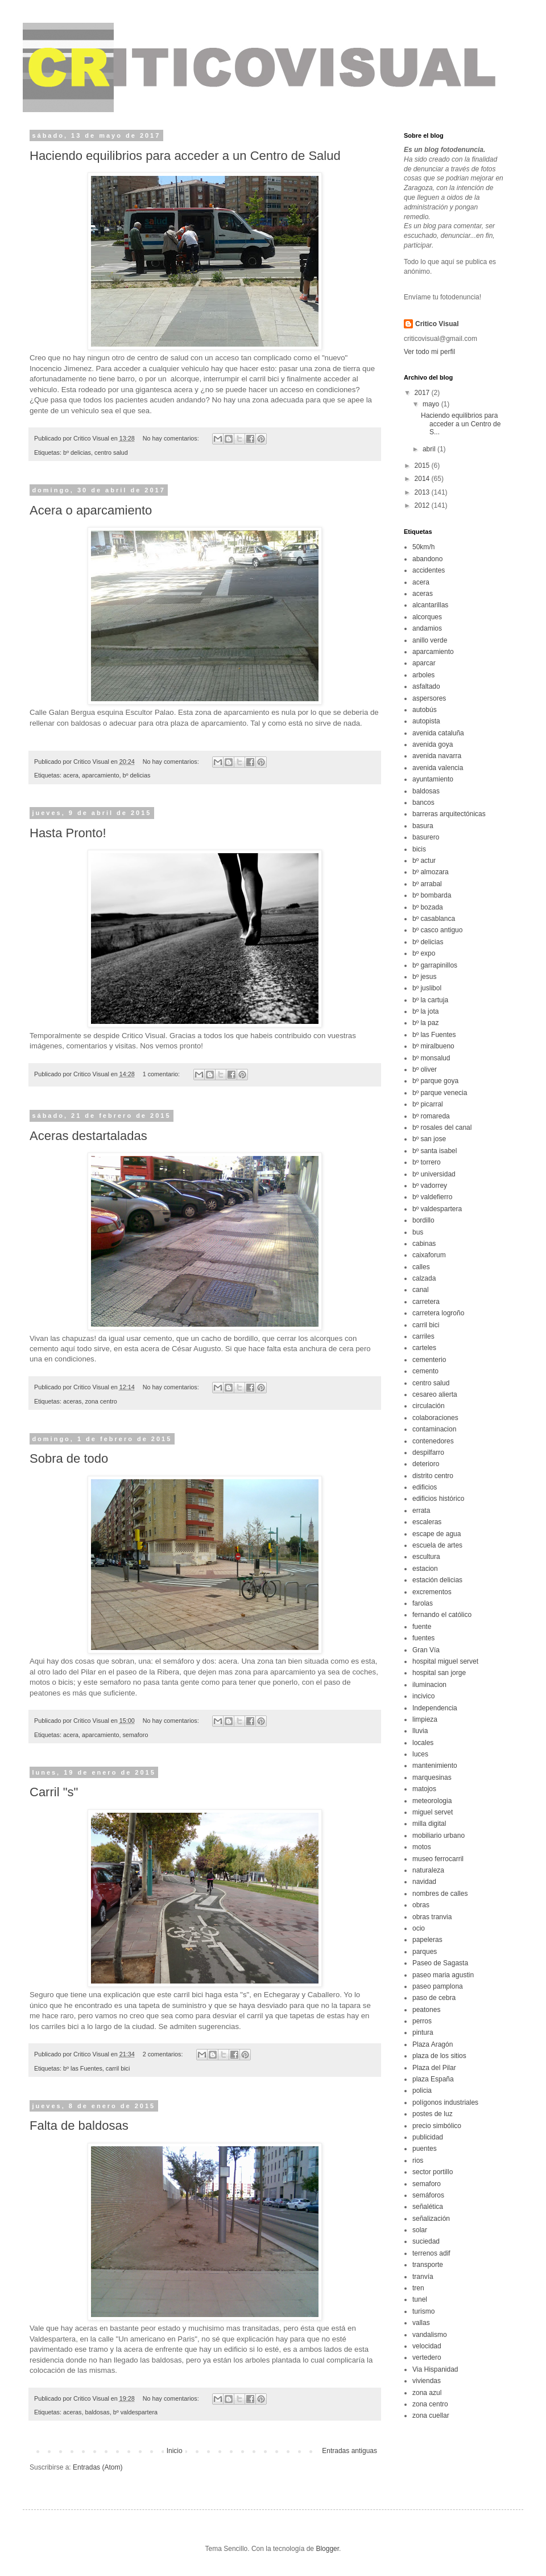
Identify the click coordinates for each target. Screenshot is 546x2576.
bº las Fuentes (82, 2068)
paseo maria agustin (443, 1975)
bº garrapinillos (434, 965)
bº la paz (425, 1023)
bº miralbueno (433, 1046)
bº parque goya (435, 1081)
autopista (426, 721)
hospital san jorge (439, 1673)
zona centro (101, 1401)
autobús (424, 710)
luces (420, 1754)
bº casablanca (433, 919)
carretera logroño (438, 1313)
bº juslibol (426, 988)
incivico (423, 1696)
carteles (424, 1348)
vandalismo (429, 2335)
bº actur (424, 861)
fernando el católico (441, 1615)
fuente (421, 1627)
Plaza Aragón (432, 2044)
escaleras (426, 1522)
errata (421, 1511)
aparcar (424, 663)
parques (424, 1952)
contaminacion (434, 1429)
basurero (425, 837)
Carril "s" (54, 1792)
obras (420, 1905)
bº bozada (427, 907)
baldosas (97, 2412)
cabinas (424, 1244)
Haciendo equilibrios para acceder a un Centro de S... (460, 423)
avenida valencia (437, 768)
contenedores (433, 1441)
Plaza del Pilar (434, 2068)
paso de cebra (434, 1998)
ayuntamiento (432, 779)
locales (422, 1743)
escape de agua (436, 1534)
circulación (428, 1406)
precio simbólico (436, 2126)
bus (417, 1232)
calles (421, 1267)
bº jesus (424, 977)
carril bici (118, 2068)
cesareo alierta (434, 1394)
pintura (422, 2032)
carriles (423, 1336)
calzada (424, 1278)
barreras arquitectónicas (449, 814)
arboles (423, 675)
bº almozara (430, 872)
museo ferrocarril (438, 1859)
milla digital (429, 1824)
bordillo (423, 1220)
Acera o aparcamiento (91, 510)
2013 (423, 492)
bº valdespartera (135, 2412)
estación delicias (437, 1580)
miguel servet (432, 1812)
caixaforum (429, 1255)
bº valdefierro (432, 1197)
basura (422, 826)
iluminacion (429, 1685)
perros (422, 2021)
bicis (419, 849)
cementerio (429, 1360)
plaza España (433, 2079)
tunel (419, 2299)
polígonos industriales (445, 2102)
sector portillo (432, 2172)
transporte (427, 2265)
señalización (431, 2219)
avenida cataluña (438, 733)
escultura (426, 1557)
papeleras (427, 1940)
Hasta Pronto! (68, 833)
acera (70, 775)
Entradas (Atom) (97, 2467)
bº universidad (434, 1174)
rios (417, 2161)
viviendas (426, 2381)
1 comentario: (162, 1074)
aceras (72, 1401)
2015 (423, 466)
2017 (423, 393)
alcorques (427, 617)
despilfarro (428, 1452)
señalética (427, 2207)
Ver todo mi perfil (429, 352)
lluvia (420, 1731)
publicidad (427, 2137)
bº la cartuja (430, 1000)
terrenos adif (431, 2253)
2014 (423, 479)
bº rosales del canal (441, 1127)
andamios (427, 628)
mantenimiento (434, 1766)
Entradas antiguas (349, 2451)
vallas (421, 2323)
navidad (424, 1882)
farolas (422, 1603)
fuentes (423, 1638)
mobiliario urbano (438, 1836)
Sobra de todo (69, 1458)
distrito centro (432, 1476)
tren (418, 2288)
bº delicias (77, 452)
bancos (423, 802)
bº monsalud (431, 1058)
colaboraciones (435, 1418)
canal (420, 1290)
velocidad (426, 2346)
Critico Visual (436, 324)
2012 (423, 505)
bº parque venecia (439, 1093)
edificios (424, 1487)
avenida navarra (436, 756)
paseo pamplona (437, 1986)
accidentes (428, 570)
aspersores (429, 698)
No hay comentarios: (172, 438)
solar (419, 2230)
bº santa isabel (434, 1151)
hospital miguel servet (445, 1661)
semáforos (428, 2195)
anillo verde (429, 640)
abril (430, 449)
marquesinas (432, 1777)
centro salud (111, 452)
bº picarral (427, 1104)
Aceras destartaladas (88, 1136)
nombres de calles (440, 1894)
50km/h (423, 547)
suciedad (426, 2241)
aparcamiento (100, 775)
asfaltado (426, 686)
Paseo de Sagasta (440, 1963)
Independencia (434, 1708)
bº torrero (426, 1162)
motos (421, 1847)
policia (422, 2090)
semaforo (135, 1734)
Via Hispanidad (435, 2369)
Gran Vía (426, 1650)
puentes (424, 2149)
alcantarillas (430, 605)
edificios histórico (438, 1499)
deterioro (425, 1464)
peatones (426, 2010)
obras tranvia (432, 1917)
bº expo (423, 953)
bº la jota (425, 1011)
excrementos (432, 1592)
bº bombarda (431, 895)
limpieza (424, 1719)
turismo (423, 2311)
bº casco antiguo (437, 930)
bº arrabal (427, 884)
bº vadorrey (429, 1186)
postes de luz (432, 2114)
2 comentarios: (164, 2054)
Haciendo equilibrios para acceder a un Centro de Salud (185, 156)
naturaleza (428, 1870)
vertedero (426, 2357)
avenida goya (432, 744)
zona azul (426, 2393)
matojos (424, 1789)
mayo (432, 404)
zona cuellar (430, 2415)
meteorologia (432, 1801)
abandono (427, 559)
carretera (426, 1302)
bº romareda (431, 1116)
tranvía (422, 2277)
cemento (425, 1371)
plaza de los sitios (439, 2056)
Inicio (175, 2451)
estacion (425, 1569)
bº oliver (424, 1069)
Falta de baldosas (79, 2125)
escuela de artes (437, 1545)
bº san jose (429, 1139)
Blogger (327, 2549)
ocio (418, 1928)
